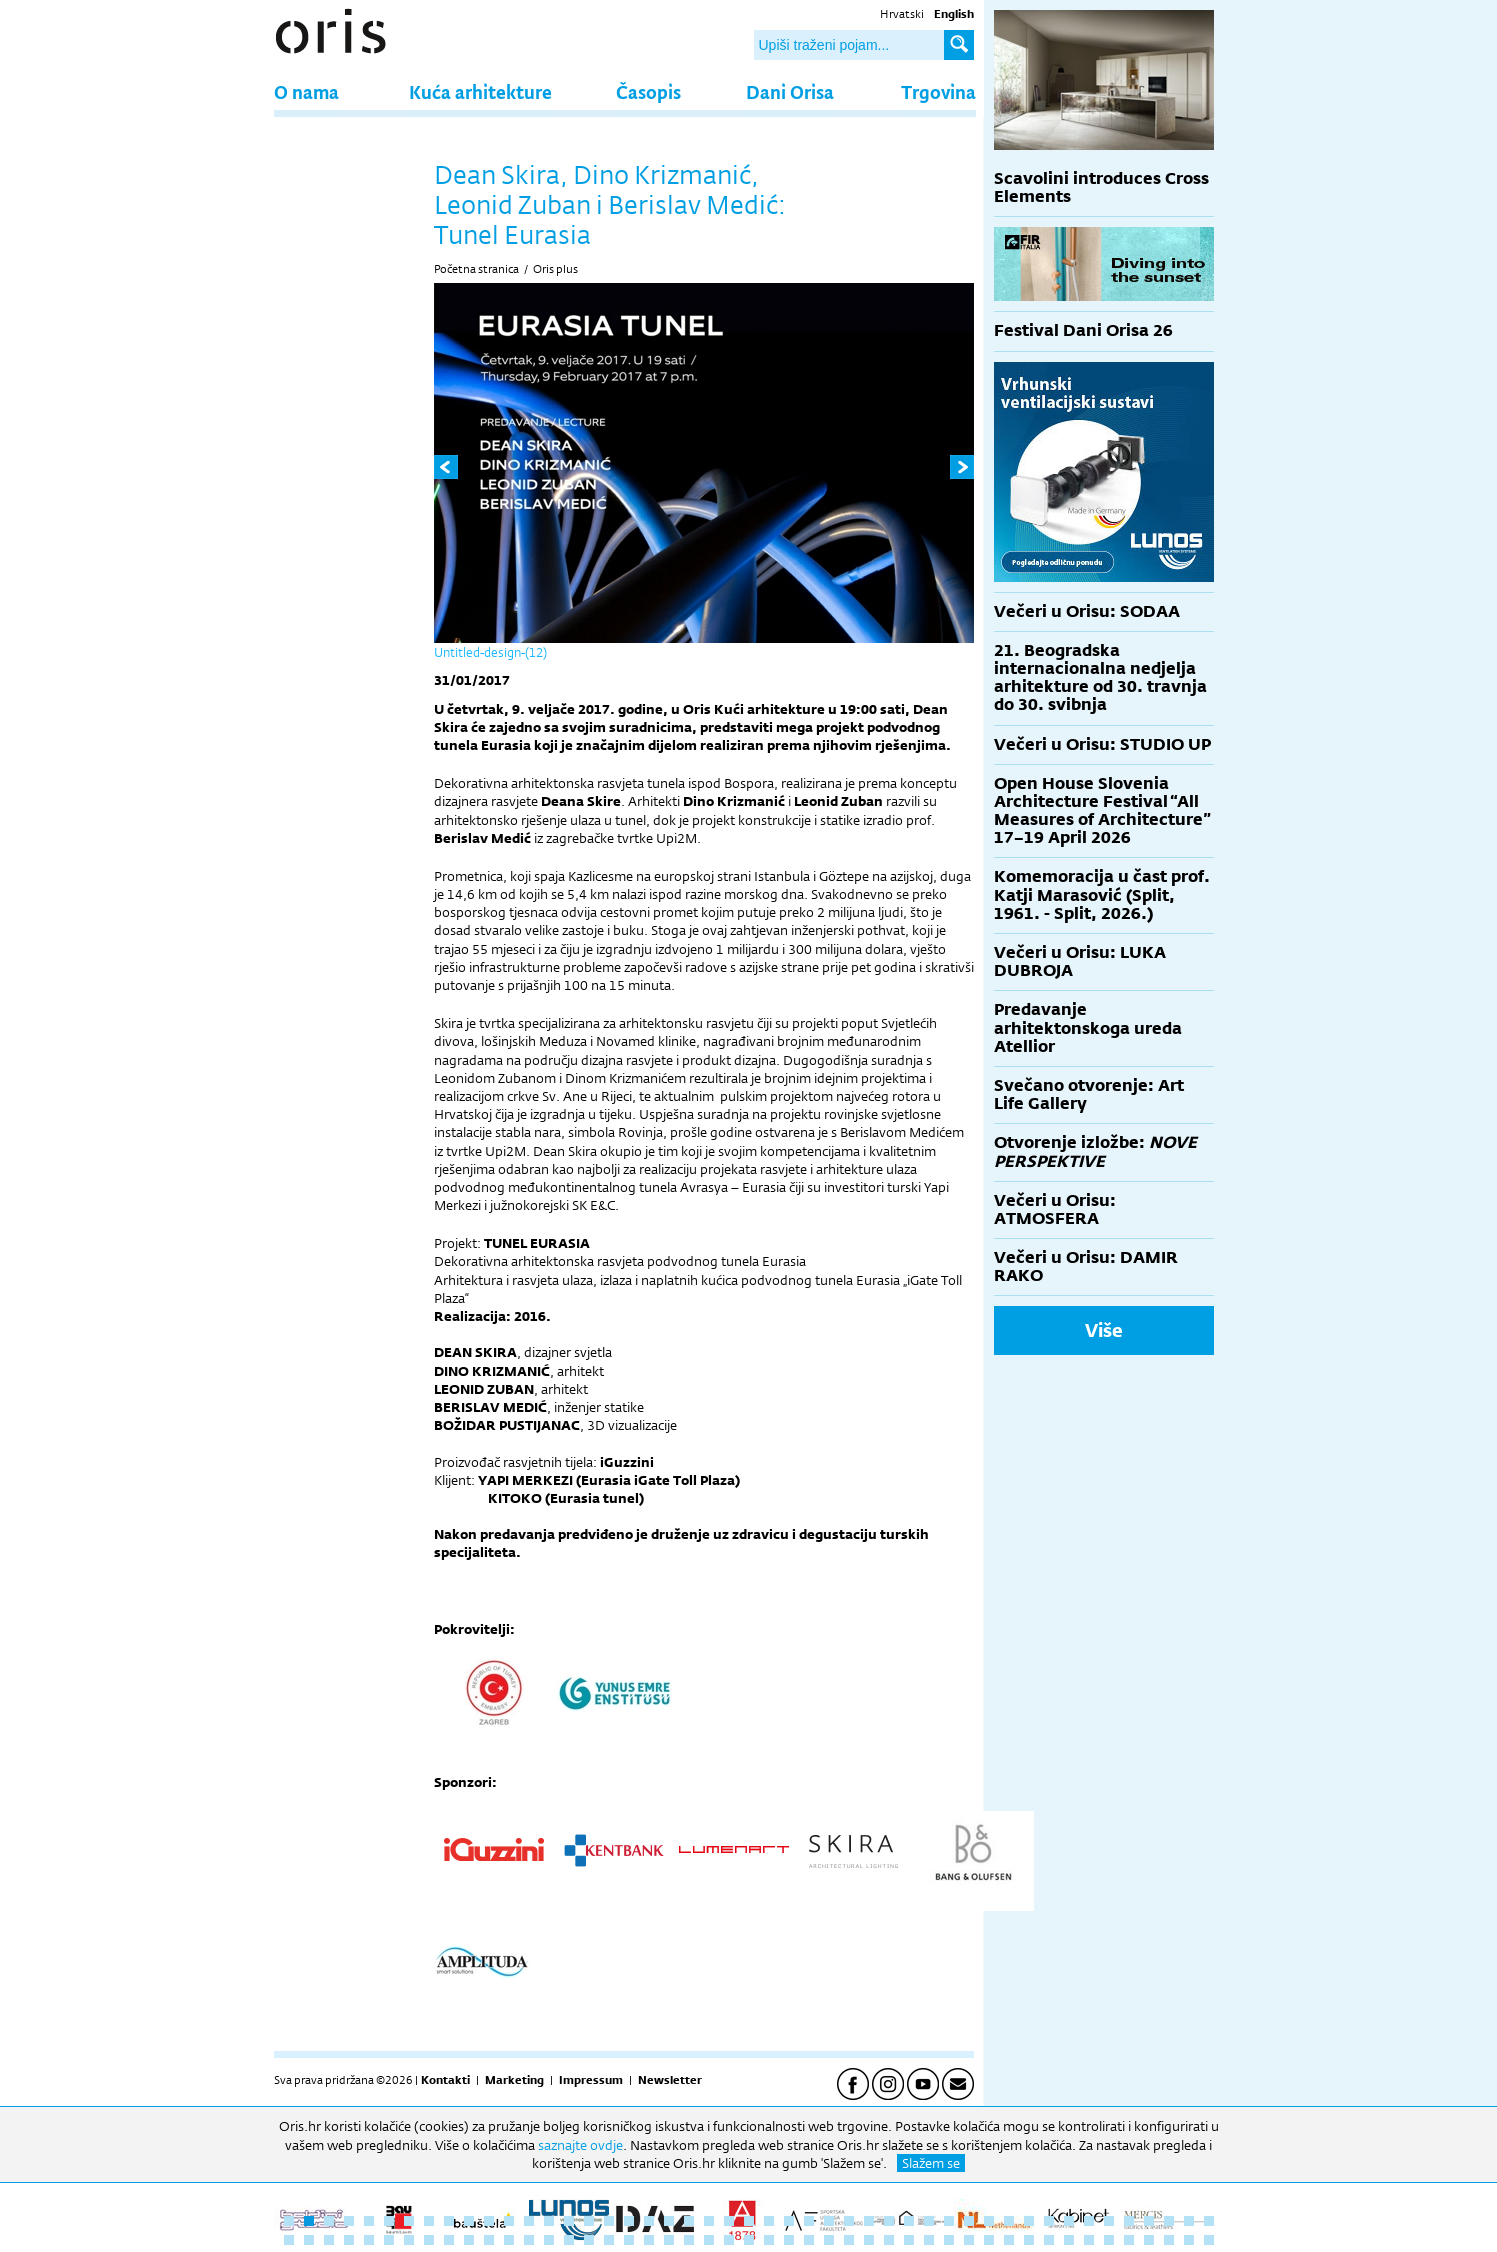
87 (1069, 2240)
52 (369, 2240)
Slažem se (931, 2163)
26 (789, 2221)
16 (589, 2221)
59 (509, 2240)
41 (1089, 2221)
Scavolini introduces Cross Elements (1101, 187)
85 (1029, 2240)
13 (529, 2221)
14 (549, 2221)
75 (829, 2240)
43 (1129, 2221)
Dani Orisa (790, 91)
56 (449, 2240)
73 (789, 2240)
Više (1104, 1330)
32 (909, 2221)
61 (549, 2240)
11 (489, 2221)
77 (869, 2240)
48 (289, 2240)
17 (609, 2221)
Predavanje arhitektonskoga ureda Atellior (1088, 1027)
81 (949, 2240)
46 (1189, 2221)
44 (1149, 2221)
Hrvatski (902, 14)
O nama (306, 91)
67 (669, 2240)
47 (1209, 2221)
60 (529, 2240)
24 (749, 2221)
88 (1089, 2240)
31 (889, 2221)
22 (709, 2221)
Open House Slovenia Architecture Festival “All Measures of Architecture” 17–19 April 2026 (1102, 811)
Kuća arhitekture (480, 91)
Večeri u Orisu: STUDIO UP (1102, 744)
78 (889, 2240)
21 (689, 2221)
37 (1009, 2221)
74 (809, 2240)
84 (1009, 2240)
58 (489, 2240)
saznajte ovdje (580, 2145)
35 (969, 2221)
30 (869, 2221)
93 (1189, 2240)
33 (929, 2221)
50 (329, 2240)
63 (589, 2240)
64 (609, 2240)
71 (749, 2240)
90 (1129, 2240)
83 (989, 2240)
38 (1029, 2221)
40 (1069, 2221)
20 (669, 2221)
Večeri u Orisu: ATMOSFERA (1055, 1209)
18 (629, 2221)
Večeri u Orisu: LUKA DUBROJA (1080, 961)
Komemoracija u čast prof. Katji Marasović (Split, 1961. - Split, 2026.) (1102, 894)
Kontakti (445, 2080)
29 (849, 2221)
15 (569, 2221)
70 (729, 2240)
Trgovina (938, 91)
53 (389, 2240)
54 (409, 2240)
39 (1049, 2221)
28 (829, 2221)
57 (469, 2240)
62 (569, 2240)
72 (769, 2240)
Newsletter (670, 2080)
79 (909, 2240)
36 (989, 2221)
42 (1109, 2221)
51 (349, 2240)
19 (649, 2221)
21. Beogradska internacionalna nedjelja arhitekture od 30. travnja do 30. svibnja (1100, 678)
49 (309, 2240)
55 (429, 2240)
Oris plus (555, 269)
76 (849, 2240)
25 (769, 2221)
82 (969, 2240)
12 (509, 2221)
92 (1169, 2240)
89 (1109, 2240)
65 (629, 2240)
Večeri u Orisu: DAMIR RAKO (1086, 1266)
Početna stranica (476, 269)
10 (469, 2221)
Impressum (591, 2080)
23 (729, 2221)
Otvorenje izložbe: (1095, 1151)
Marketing (514, 2080)
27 (809, 2221)
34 (949, 2221)
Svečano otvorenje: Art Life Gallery (1089, 1094)
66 (649, 2240)
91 (1149, 2240)
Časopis (648, 91)
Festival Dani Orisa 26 (1083, 330)
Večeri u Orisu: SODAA (1087, 611)
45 (1169, 2221)
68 (689, 2240)
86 (1049, 2240)
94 (1209, 2240)
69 (709, 2240)
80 (929, 2240)
